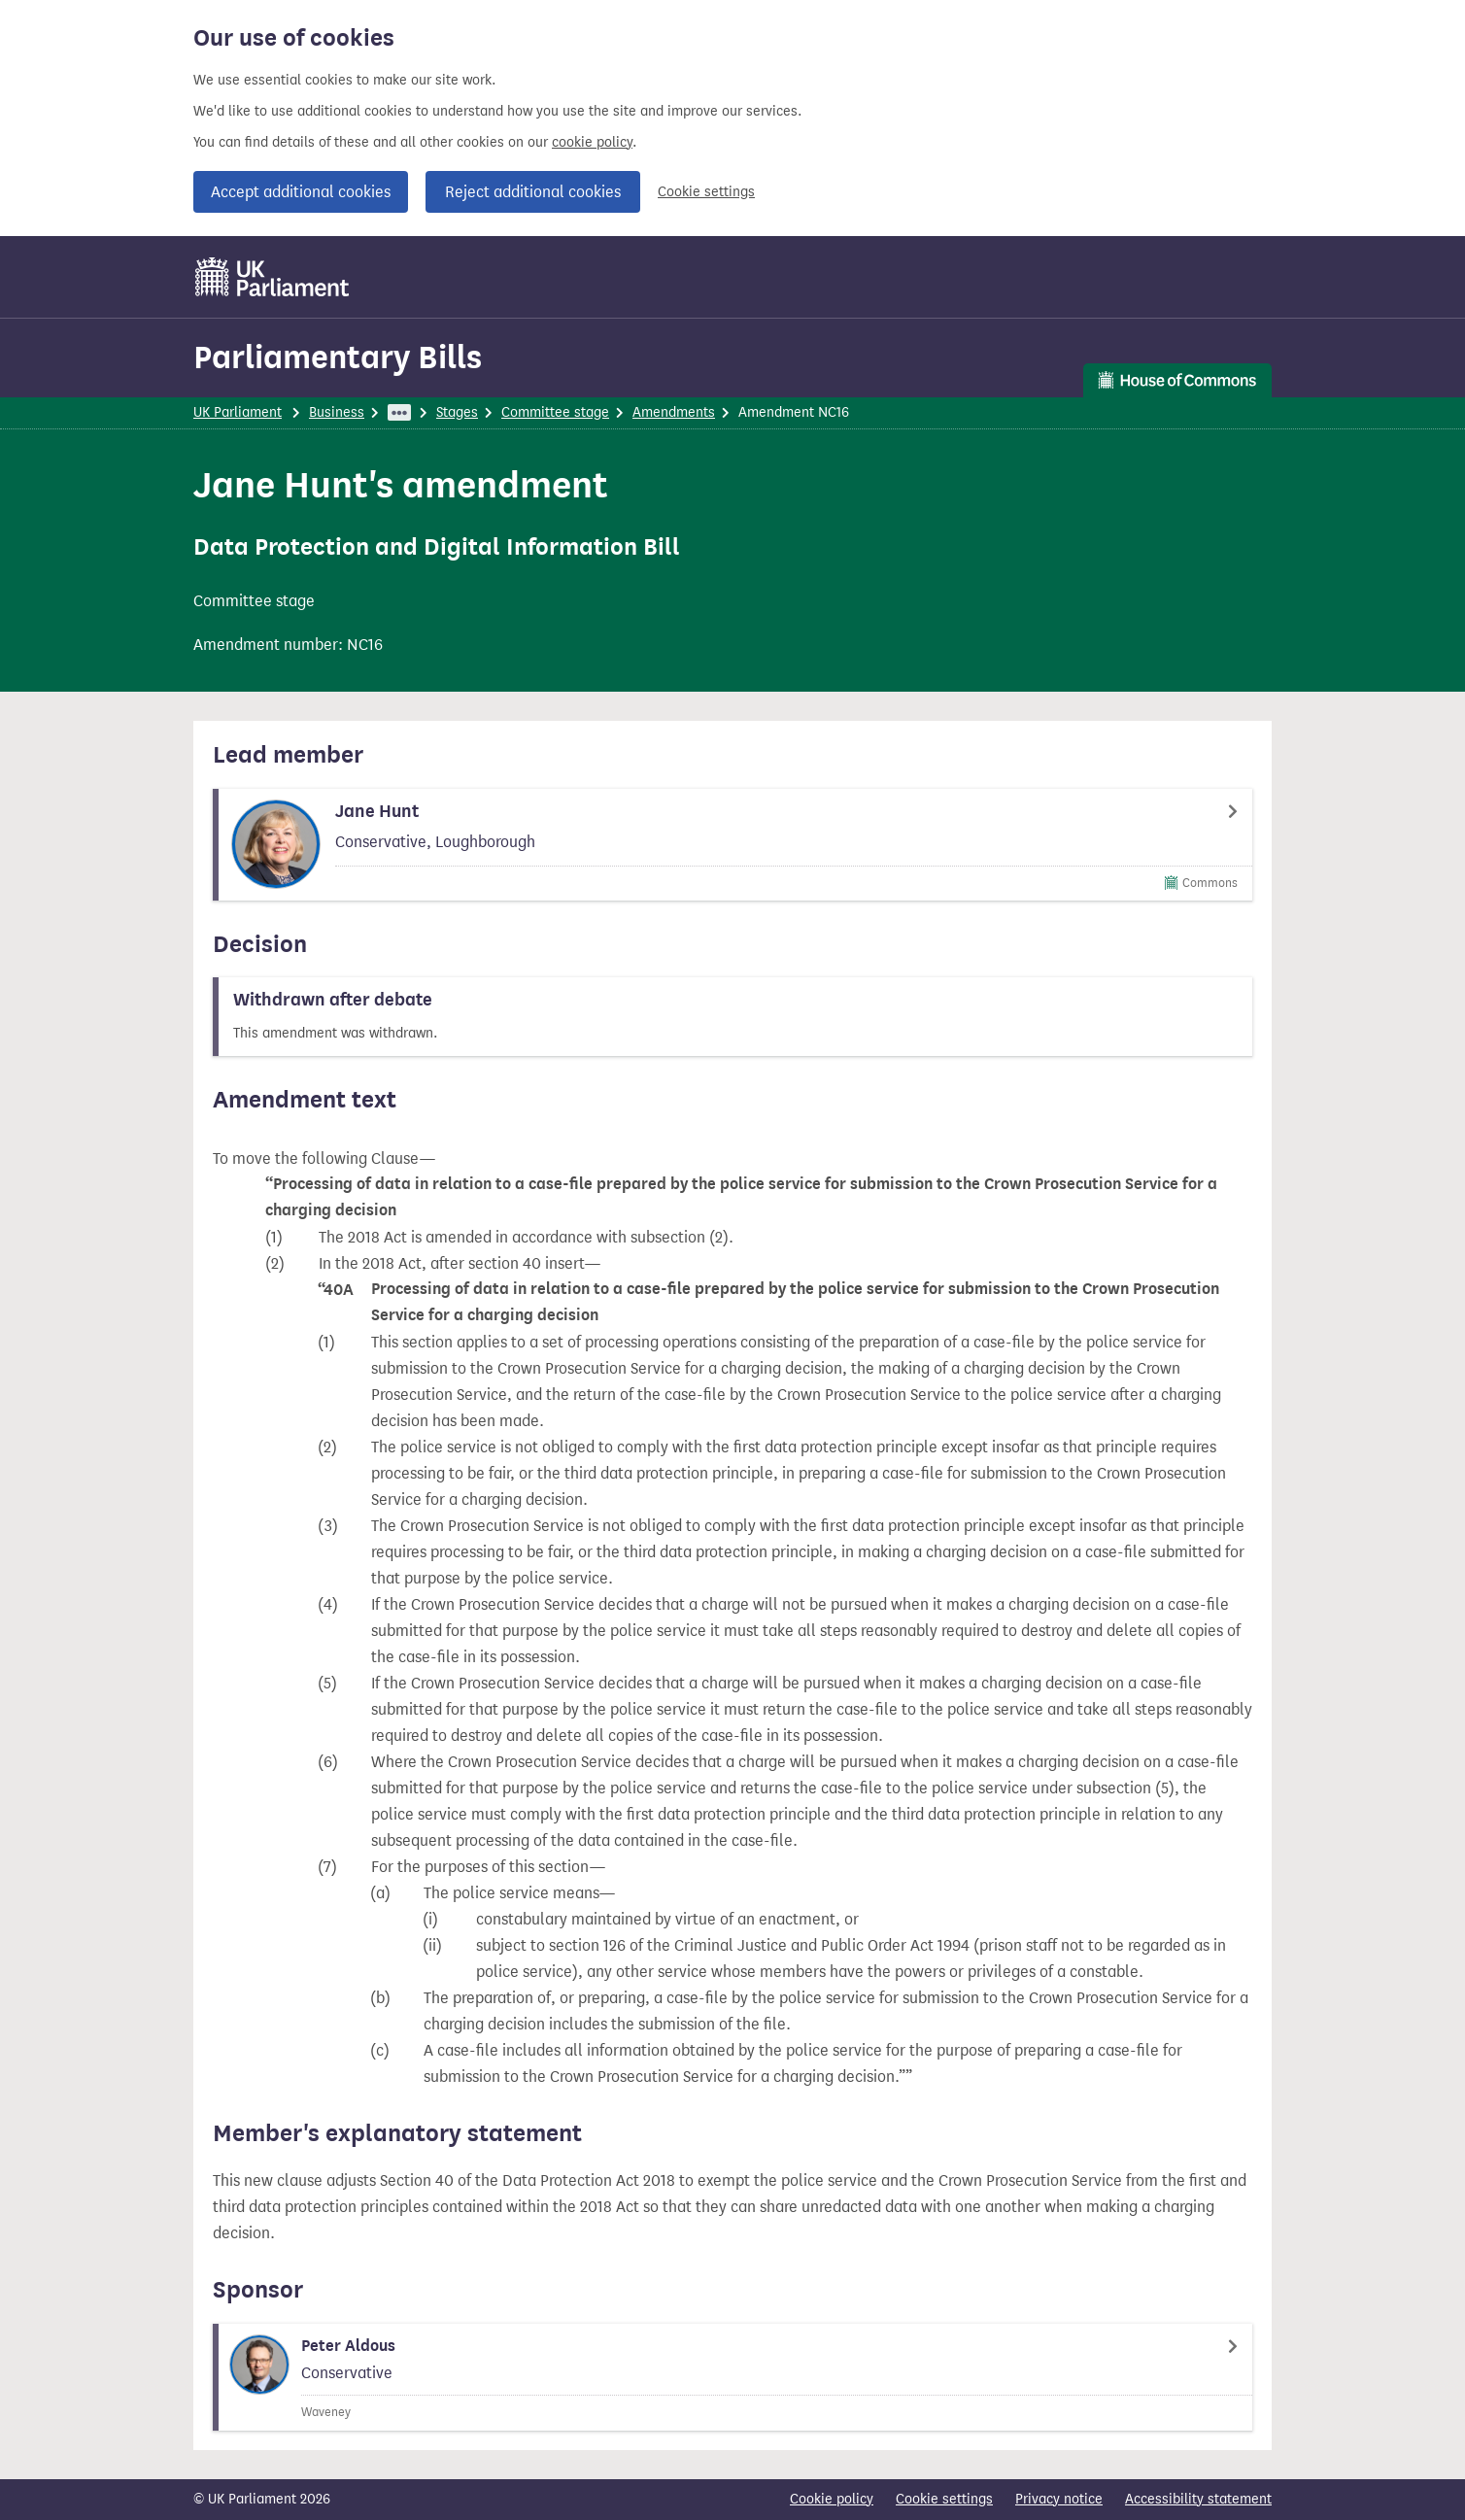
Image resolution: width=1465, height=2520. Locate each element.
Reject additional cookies (533, 192)
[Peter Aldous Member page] (732, 2377)
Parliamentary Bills (337, 357)
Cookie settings (706, 192)
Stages (457, 412)
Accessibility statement (1198, 2499)
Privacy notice (1059, 2499)
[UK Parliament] (272, 276)
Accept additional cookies (301, 192)
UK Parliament (237, 412)
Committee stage (555, 412)
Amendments (673, 412)
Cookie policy (831, 2499)
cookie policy (592, 142)
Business (336, 412)
